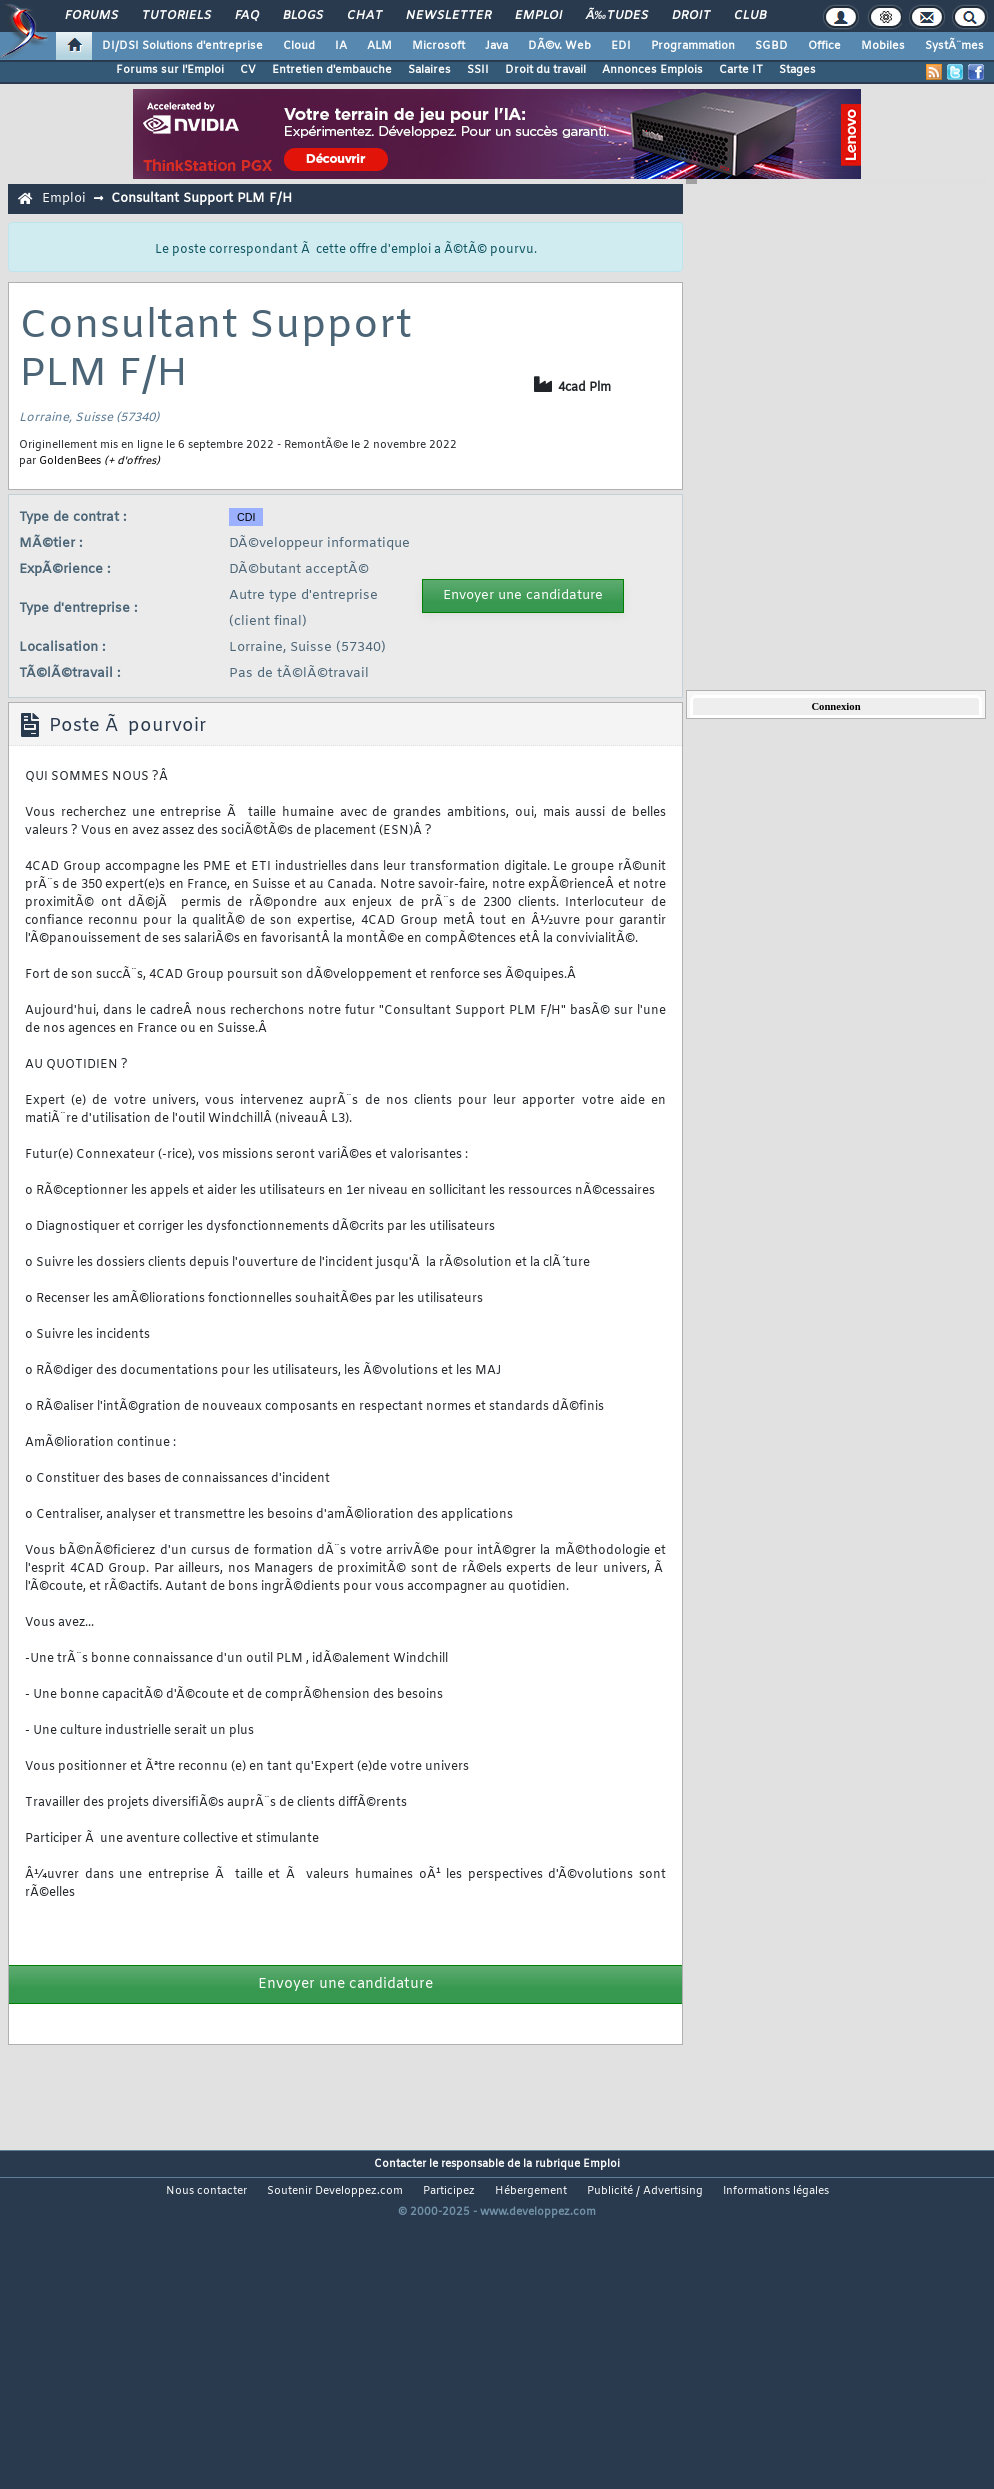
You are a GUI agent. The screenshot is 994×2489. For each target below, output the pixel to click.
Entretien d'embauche (332, 70)
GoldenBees (70, 461)
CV (248, 70)
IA (341, 46)
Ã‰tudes (617, 16)
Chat (364, 16)
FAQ (247, 16)
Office (824, 46)
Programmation (693, 46)
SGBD (771, 46)
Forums (91, 16)
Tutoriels (176, 16)
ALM (379, 46)
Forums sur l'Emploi (170, 70)
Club (750, 16)
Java (496, 46)
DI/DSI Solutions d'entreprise (182, 46)
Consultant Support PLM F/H (201, 198)
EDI (621, 46)
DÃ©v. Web (559, 46)
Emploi (538, 16)
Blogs (303, 16)
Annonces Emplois (652, 70)
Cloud (299, 46)
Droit (691, 16)
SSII (478, 70)
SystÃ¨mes (954, 46)
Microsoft (438, 46)
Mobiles (883, 46)
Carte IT (741, 70)
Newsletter (448, 16)
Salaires (429, 70)
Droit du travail (545, 70)
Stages (797, 70)
